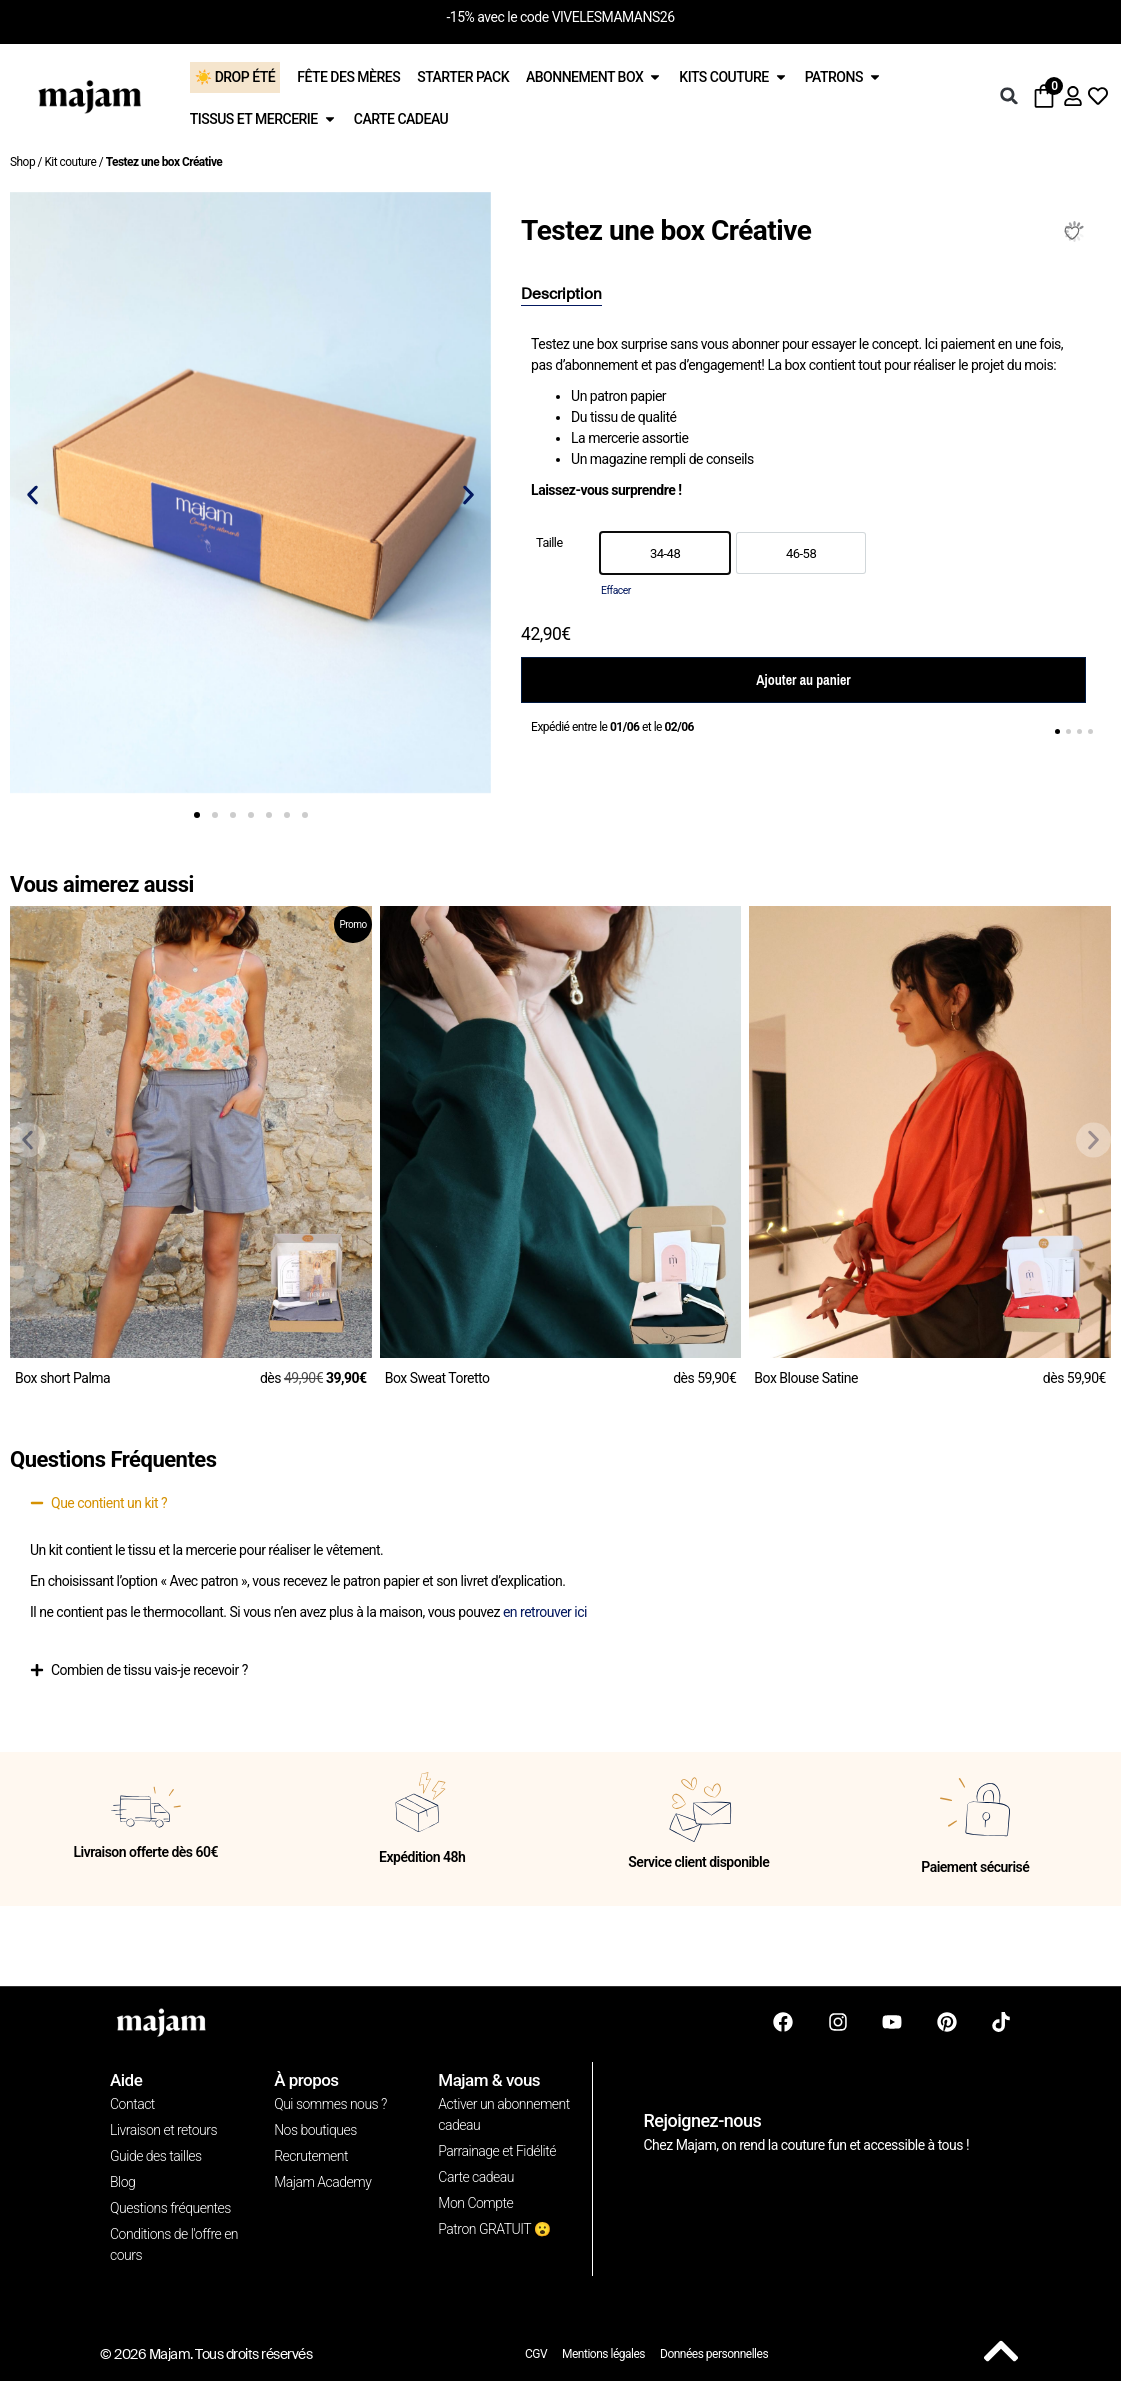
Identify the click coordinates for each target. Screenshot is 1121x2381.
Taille (549, 543)
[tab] (561, 295)
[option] (665, 553)
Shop (22, 162)
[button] (1009, 96)
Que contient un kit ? (109, 1503)
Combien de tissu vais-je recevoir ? (149, 1670)
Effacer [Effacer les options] (616, 590)
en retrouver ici (545, 1612)
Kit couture (70, 162)
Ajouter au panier (803, 680)
